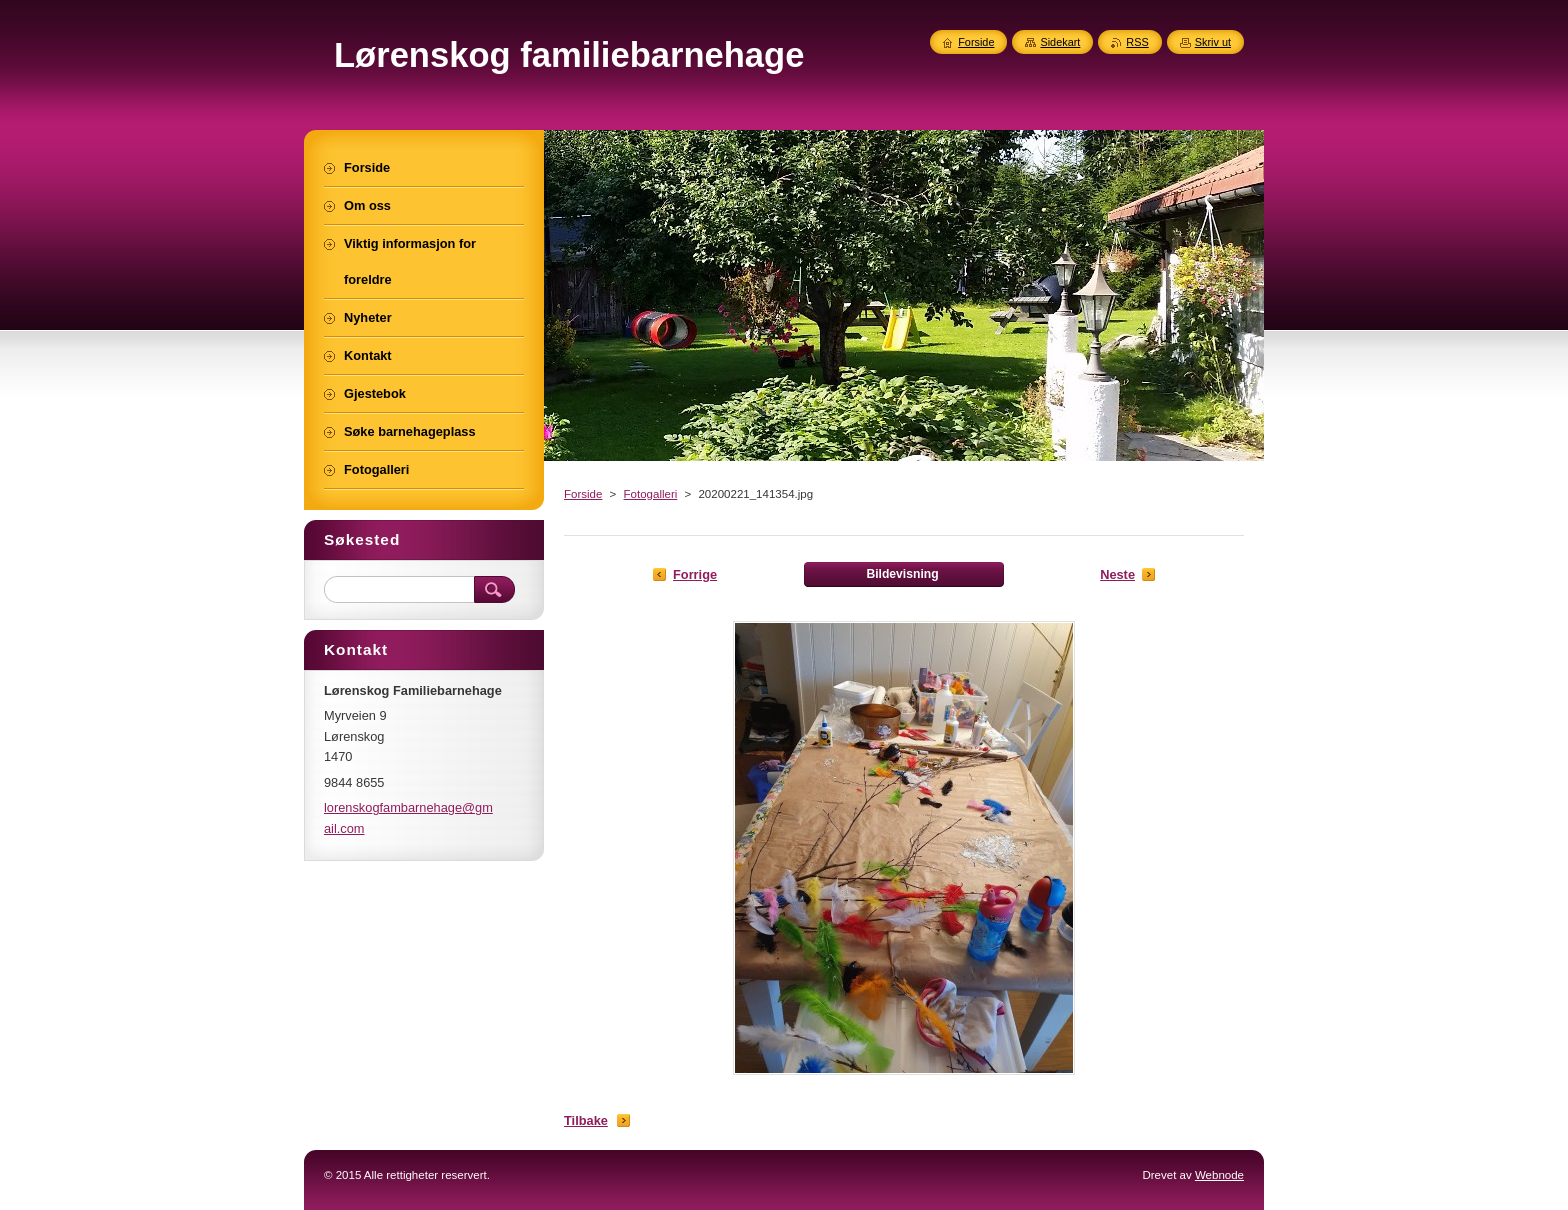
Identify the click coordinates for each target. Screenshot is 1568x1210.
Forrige (695, 574)
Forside (583, 494)
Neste (1117, 574)
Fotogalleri (651, 494)
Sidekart (1060, 42)
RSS (1137, 42)
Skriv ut (1213, 42)
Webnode (1219, 1175)
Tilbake (586, 1120)
